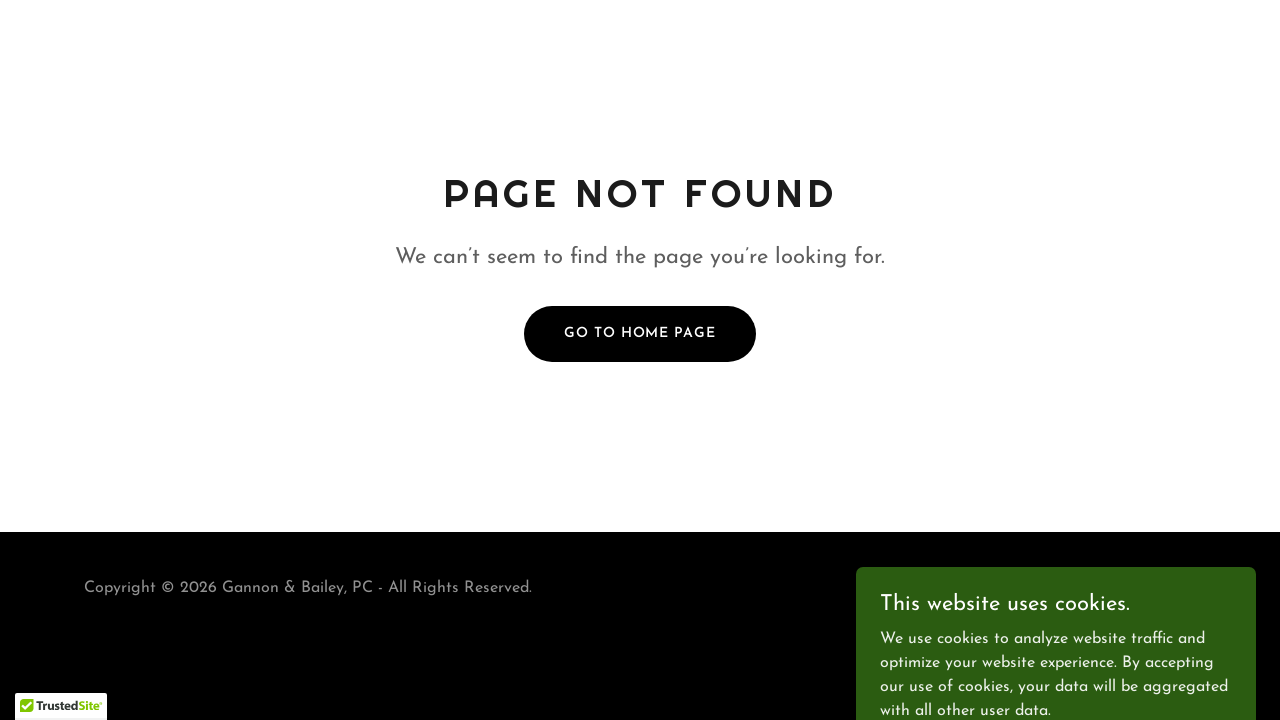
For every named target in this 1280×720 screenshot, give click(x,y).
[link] (1130, 601)
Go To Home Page (639, 333)
